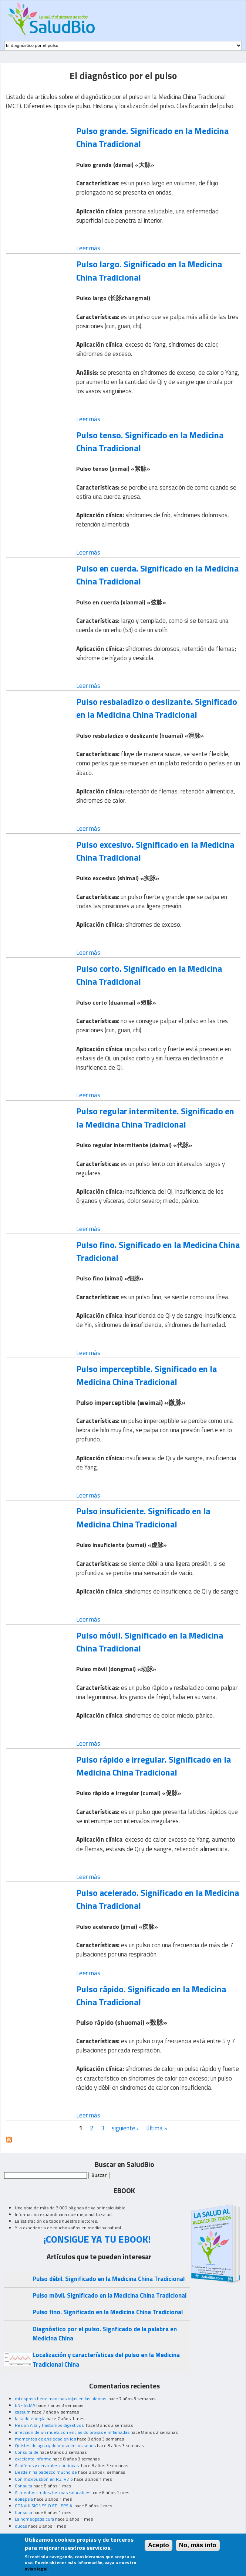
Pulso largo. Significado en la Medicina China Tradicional (149, 270)
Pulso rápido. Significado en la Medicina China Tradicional (151, 1995)
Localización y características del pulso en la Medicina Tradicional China (106, 2359)
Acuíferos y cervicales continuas (47, 2465)
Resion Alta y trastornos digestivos (50, 2425)
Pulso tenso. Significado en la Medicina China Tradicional (149, 441)
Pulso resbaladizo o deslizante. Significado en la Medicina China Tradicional (156, 708)
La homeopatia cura (34, 2518)
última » (157, 2128)
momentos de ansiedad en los (45, 2438)
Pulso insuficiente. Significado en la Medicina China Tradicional (143, 1517)
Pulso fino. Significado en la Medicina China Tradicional (158, 1251)
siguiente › (125, 2128)
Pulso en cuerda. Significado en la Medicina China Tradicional (157, 575)
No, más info (197, 2548)
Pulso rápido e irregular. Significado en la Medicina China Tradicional (153, 1766)
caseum (23, 2411)
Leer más (88, 248)
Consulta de (26, 2452)
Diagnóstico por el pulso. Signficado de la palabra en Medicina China (105, 2333)
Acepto (158, 2548)
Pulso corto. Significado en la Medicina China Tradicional (149, 975)
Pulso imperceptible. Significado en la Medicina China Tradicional (146, 1375)
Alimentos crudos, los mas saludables (52, 2492)
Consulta (23, 2485)
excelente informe (33, 2458)
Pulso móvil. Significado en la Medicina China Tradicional (149, 1642)
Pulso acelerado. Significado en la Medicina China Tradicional (157, 1899)
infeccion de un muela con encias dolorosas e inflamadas (72, 2432)
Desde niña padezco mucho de (46, 2472)
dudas (21, 2525)
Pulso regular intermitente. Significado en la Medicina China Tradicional (155, 1117)
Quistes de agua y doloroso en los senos (55, 2445)
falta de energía (30, 2418)
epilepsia (24, 2499)
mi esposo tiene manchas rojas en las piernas (61, 2398)
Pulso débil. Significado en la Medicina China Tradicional (109, 2279)
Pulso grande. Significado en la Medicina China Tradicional (152, 137)
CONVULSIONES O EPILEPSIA (44, 2505)
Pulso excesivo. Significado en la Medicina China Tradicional (155, 851)
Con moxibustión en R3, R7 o (44, 2479)
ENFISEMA (25, 2405)
